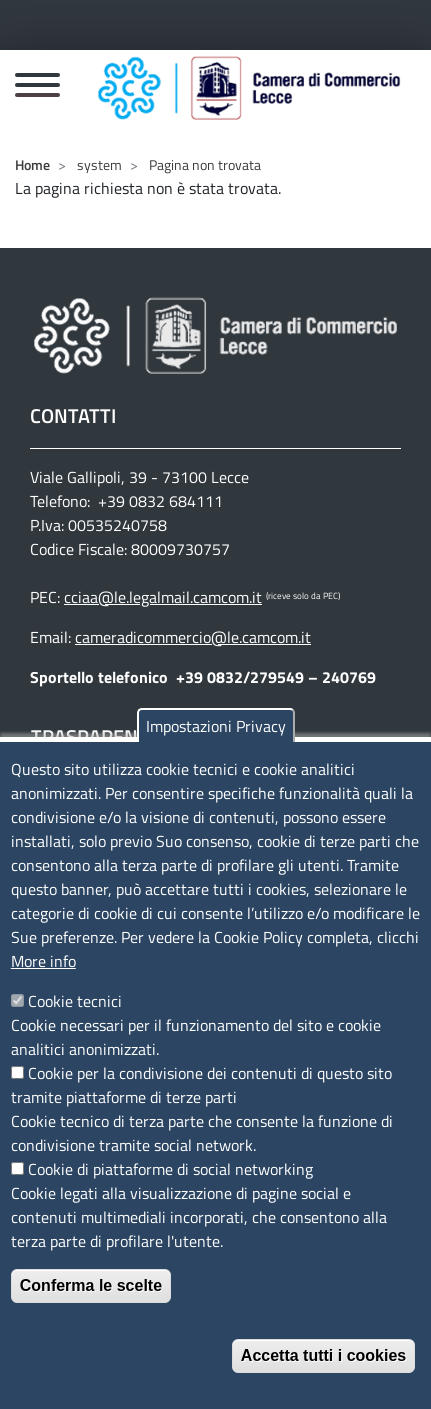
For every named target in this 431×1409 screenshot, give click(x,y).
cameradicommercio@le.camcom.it (193, 637)
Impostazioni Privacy (216, 746)
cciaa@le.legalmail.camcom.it (163, 597)
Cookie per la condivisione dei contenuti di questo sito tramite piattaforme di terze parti (201, 1105)
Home (32, 164)
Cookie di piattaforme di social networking (170, 1189)
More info (43, 981)
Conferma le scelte (91, 1305)
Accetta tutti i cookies (323, 1375)
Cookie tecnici (75, 1021)
